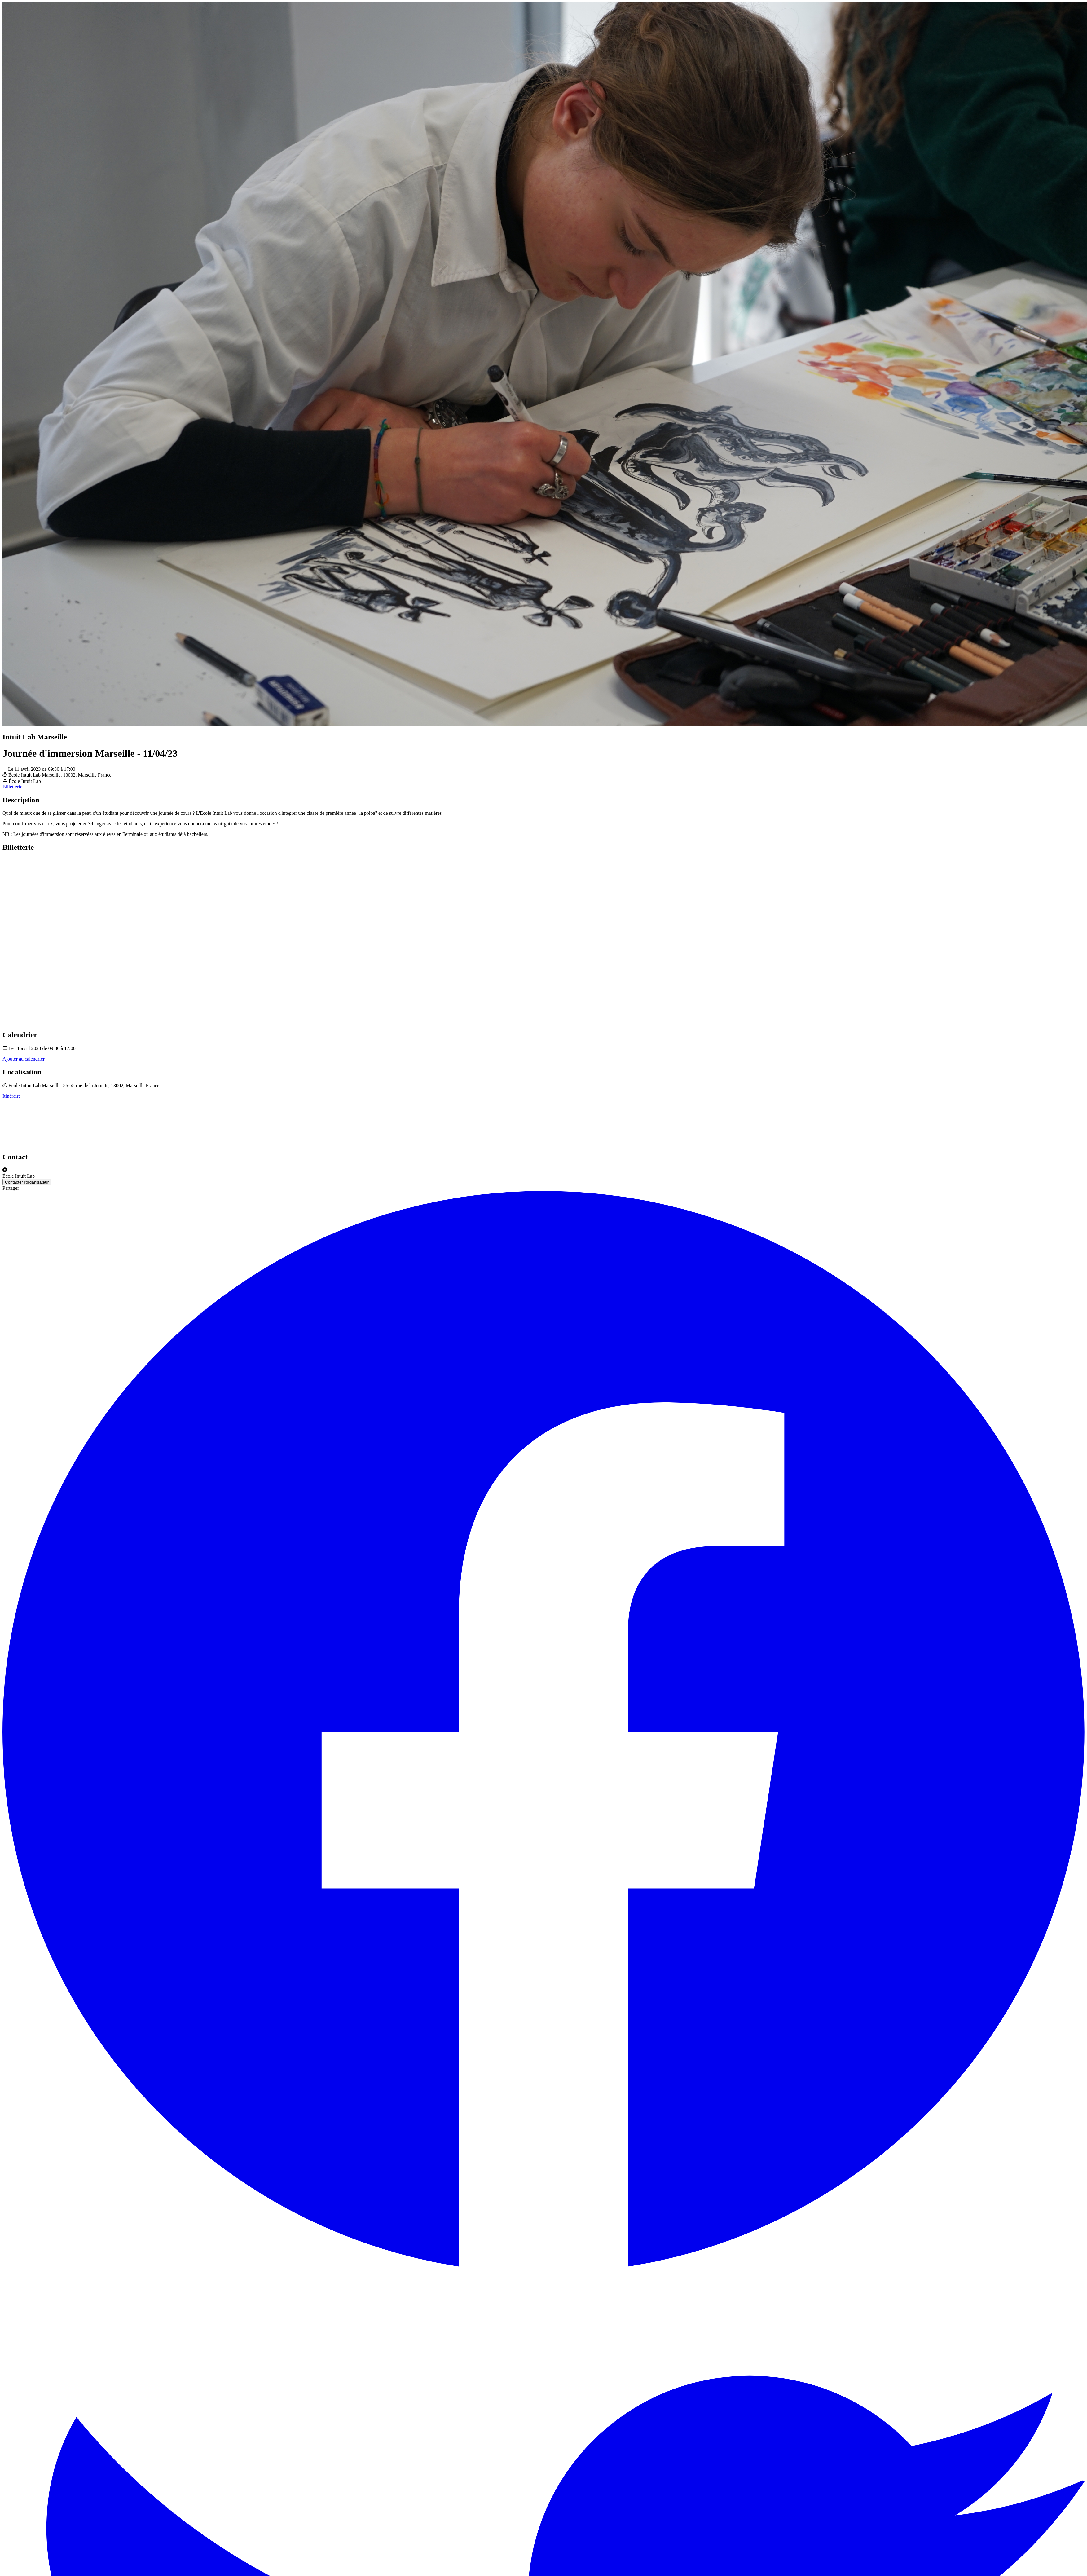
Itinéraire (11, 1096)
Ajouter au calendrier (23, 1058)
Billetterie (12, 786)
